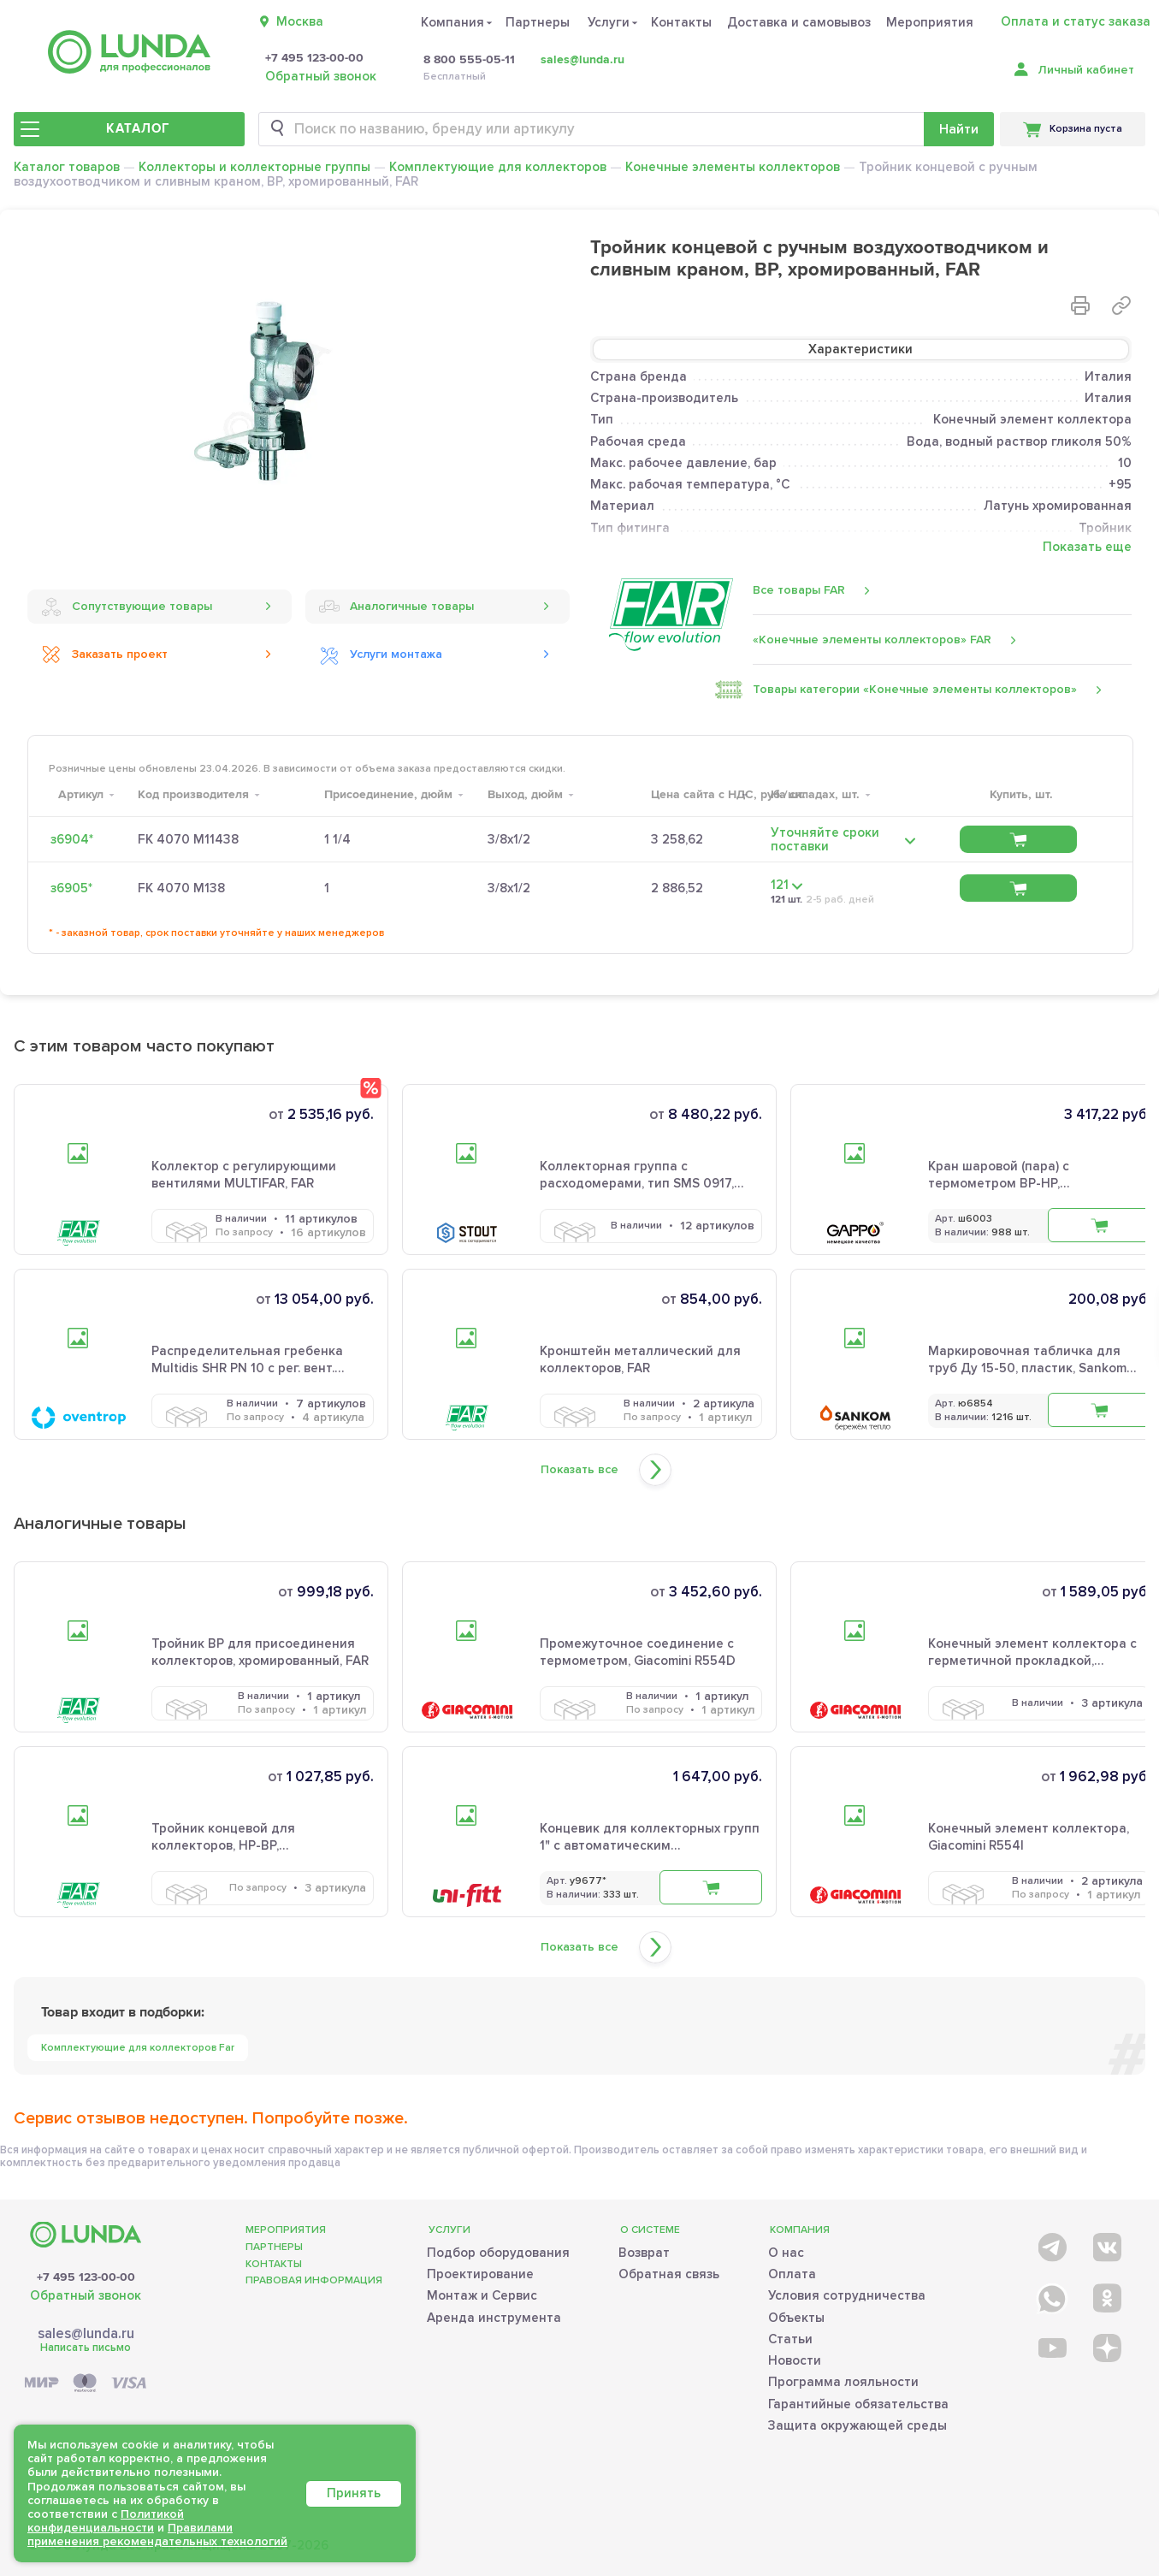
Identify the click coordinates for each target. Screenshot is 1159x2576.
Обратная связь (668, 2274)
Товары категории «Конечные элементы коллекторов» (915, 689)
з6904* (71, 839)
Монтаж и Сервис (482, 2295)
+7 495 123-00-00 (314, 58)
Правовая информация (313, 2280)
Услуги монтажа (380, 654)
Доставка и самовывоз (799, 22)
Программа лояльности (843, 2381)
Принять (354, 2493)
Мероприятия (929, 22)
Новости (794, 2360)
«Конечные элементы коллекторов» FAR (872, 639)
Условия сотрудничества (846, 2295)
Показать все (579, 1470)
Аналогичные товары (396, 606)
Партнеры (538, 22)
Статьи (790, 2339)
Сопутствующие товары (126, 606)
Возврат (644, 2252)
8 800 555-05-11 (469, 60)
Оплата (792, 2274)
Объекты (796, 2317)
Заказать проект (104, 654)
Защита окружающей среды (857, 2425)
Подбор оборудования (498, 2252)
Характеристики (860, 349)
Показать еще (1087, 547)
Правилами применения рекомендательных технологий (157, 2534)
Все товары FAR (799, 590)
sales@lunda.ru (582, 59)
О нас (786, 2252)
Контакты (681, 22)
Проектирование (480, 2274)
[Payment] (85, 2384)
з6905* (71, 888)
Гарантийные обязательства (858, 2404)
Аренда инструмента (494, 2317)
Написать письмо (85, 2347)
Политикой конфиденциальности (105, 2521)
